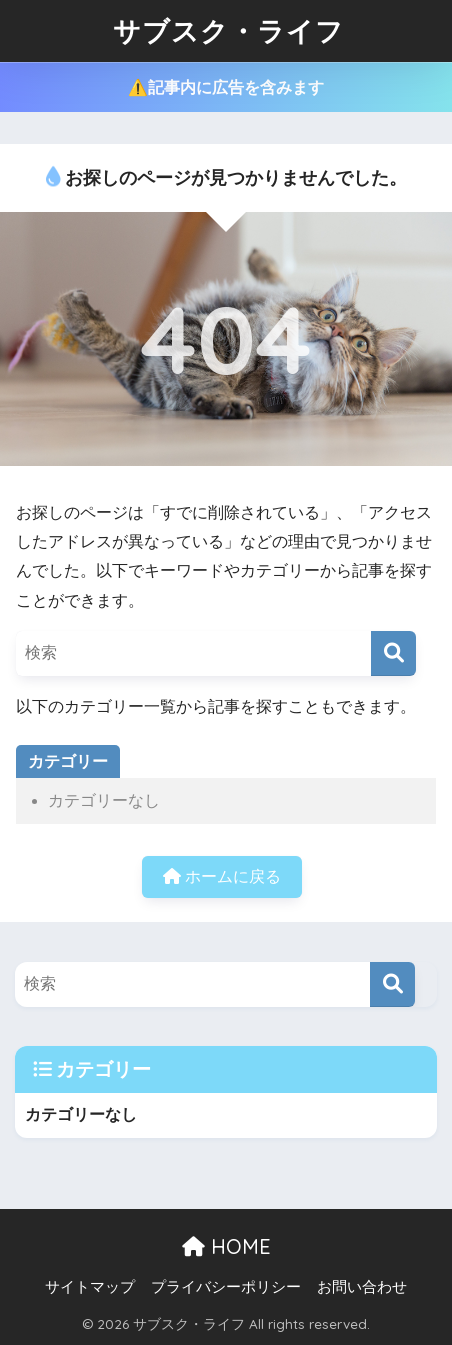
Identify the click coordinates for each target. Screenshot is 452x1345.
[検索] (393, 653)
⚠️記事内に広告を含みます (226, 87)
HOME (226, 1246)
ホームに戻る (222, 876)
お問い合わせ (362, 1287)
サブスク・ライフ (228, 31)
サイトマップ (90, 1287)
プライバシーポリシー (226, 1287)
